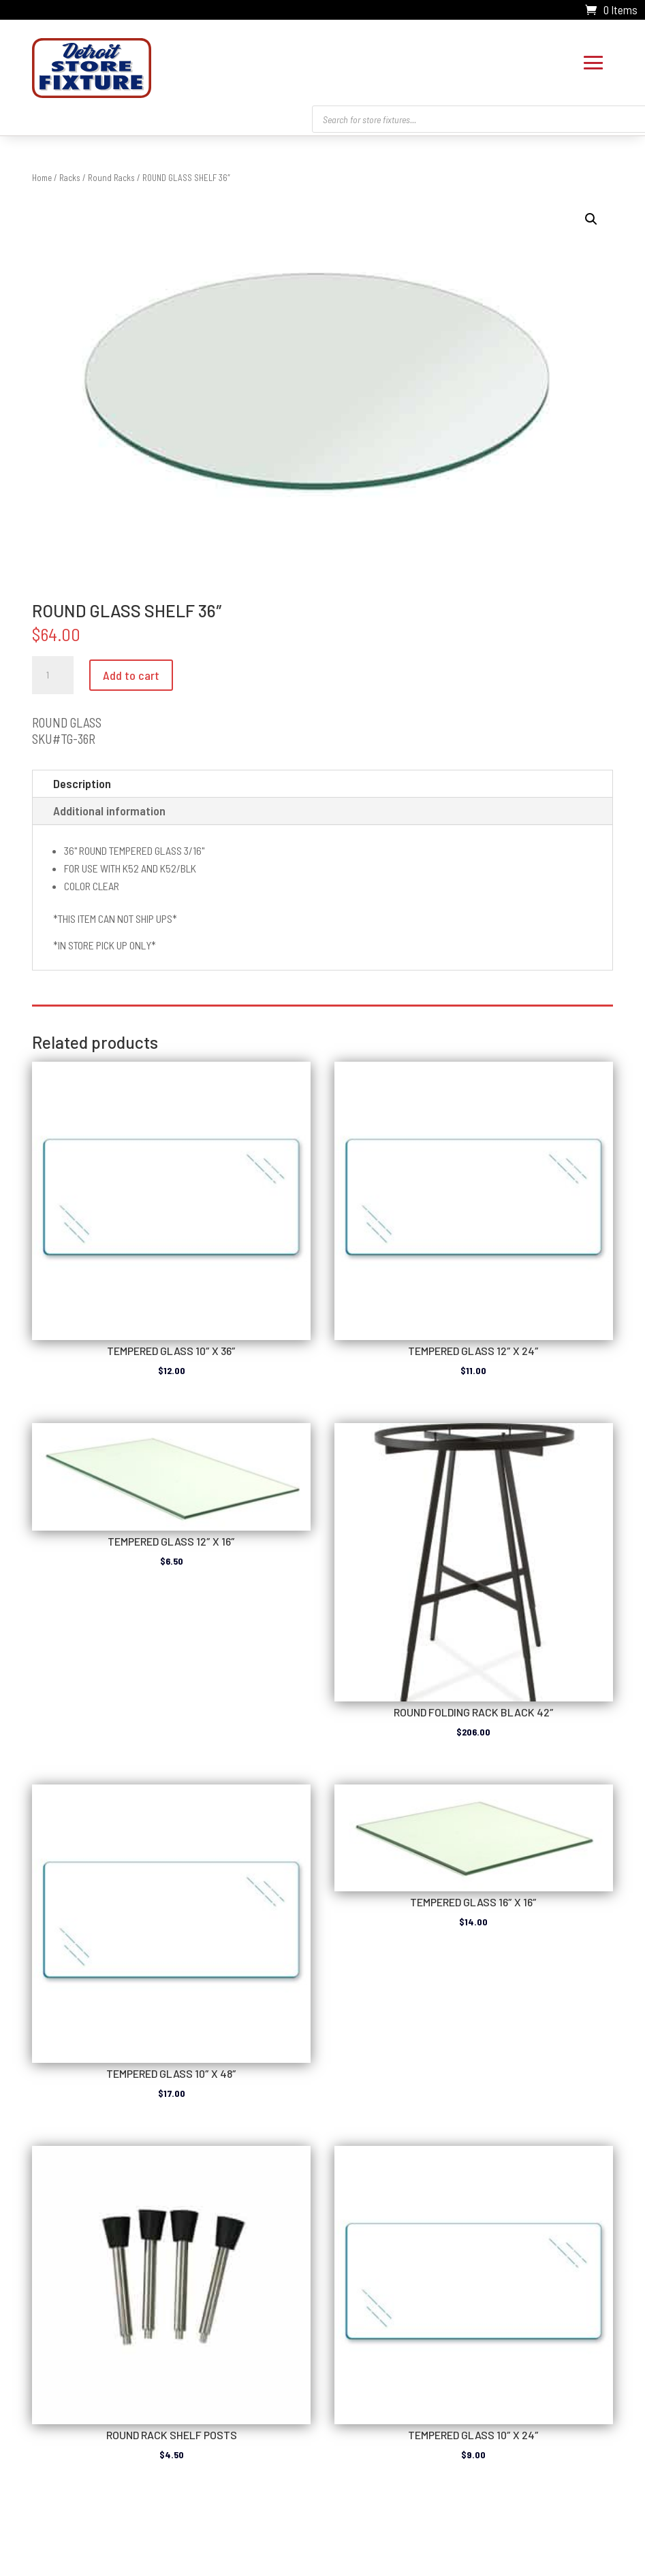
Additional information (109, 807)
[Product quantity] (52, 672)
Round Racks (111, 174)
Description (82, 779)
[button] (591, 215)
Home (42, 174)
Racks (69, 174)
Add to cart (131, 671)
